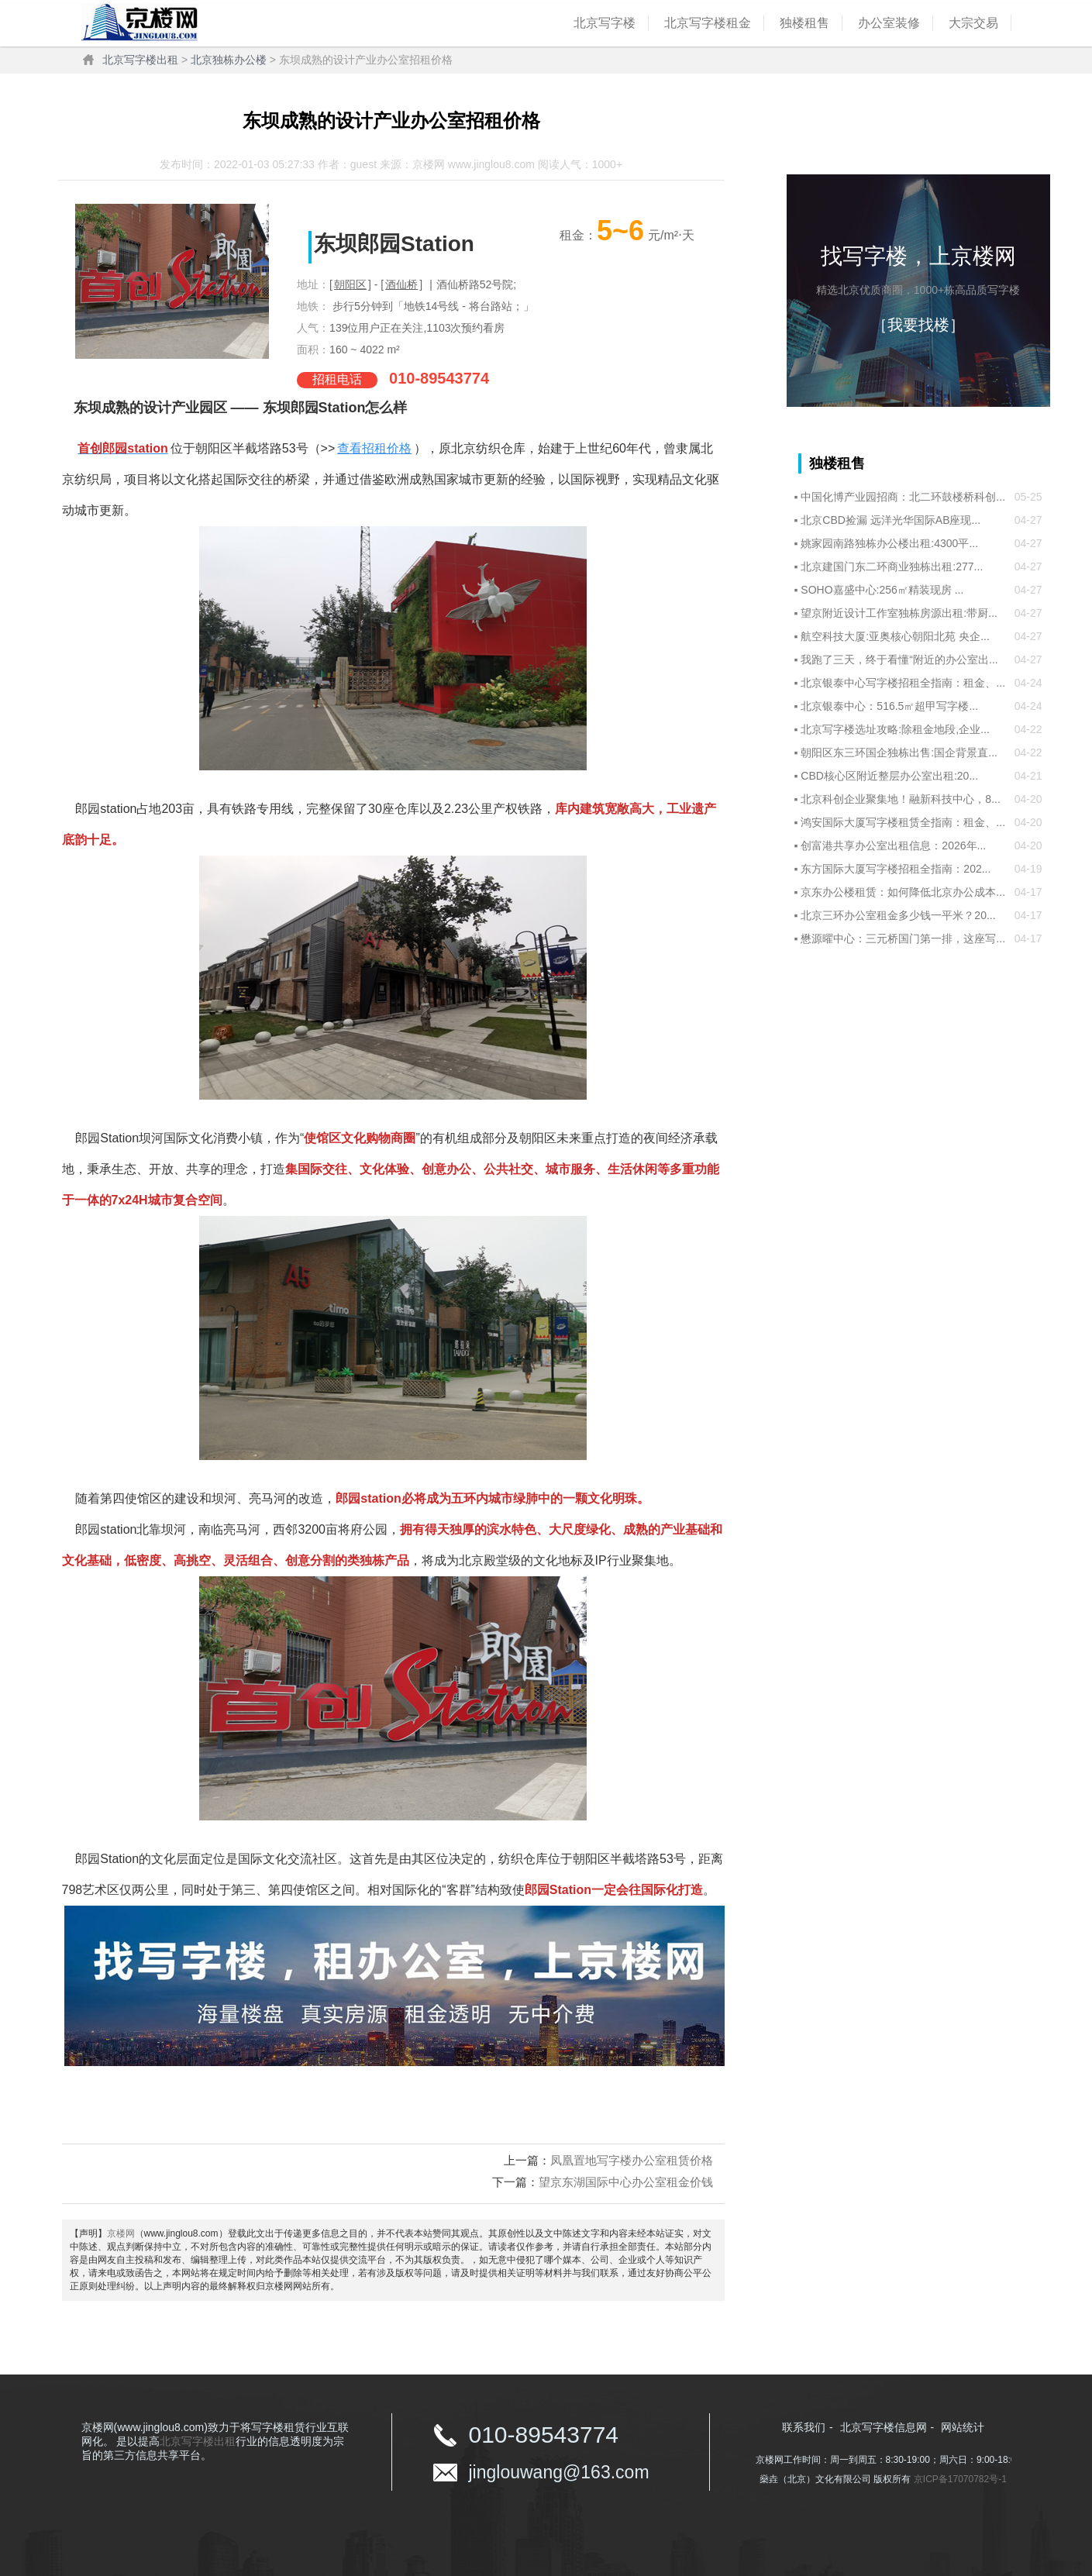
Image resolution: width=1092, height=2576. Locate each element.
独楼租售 (804, 22)
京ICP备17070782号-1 (960, 2479)
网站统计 (962, 2427)
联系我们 (803, 2427)
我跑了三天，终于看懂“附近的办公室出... (899, 659)
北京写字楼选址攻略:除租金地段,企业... (895, 729)
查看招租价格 (374, 448)
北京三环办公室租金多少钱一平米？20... (898, 915)
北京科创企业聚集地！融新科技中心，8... (900, 799)
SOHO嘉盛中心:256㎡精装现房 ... (882, 590)
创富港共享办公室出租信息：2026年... (893, 845)
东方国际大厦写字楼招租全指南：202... (895, 869)
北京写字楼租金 (707, 22)
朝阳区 (350, 284)
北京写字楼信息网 (883, 2427)
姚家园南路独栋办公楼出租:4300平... (889, 543)
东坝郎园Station (394, 244)
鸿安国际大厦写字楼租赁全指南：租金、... (903, 822)
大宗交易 (973, 22)
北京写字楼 (605, 22)
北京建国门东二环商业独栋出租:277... (892, 566)
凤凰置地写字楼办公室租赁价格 (631, 2160)
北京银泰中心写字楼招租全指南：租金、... (903, 683)
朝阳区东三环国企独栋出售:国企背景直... (899, 752)
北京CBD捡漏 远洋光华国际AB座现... (890, 520)
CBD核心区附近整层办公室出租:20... (889, 776)
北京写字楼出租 (140, 59)
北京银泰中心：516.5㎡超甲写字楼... (889, 706)
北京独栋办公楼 (229, 59)
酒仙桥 (401, 284)
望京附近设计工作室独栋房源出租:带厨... (899, 613)
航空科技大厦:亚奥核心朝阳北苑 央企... (895, 636)
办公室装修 (889, 22)
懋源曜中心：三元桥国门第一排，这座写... (903, 938)
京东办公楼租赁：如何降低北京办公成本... (903, 892)
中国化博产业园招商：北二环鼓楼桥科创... (903, 497)
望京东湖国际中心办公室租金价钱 (626, 2182)
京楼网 (121, 2233)
